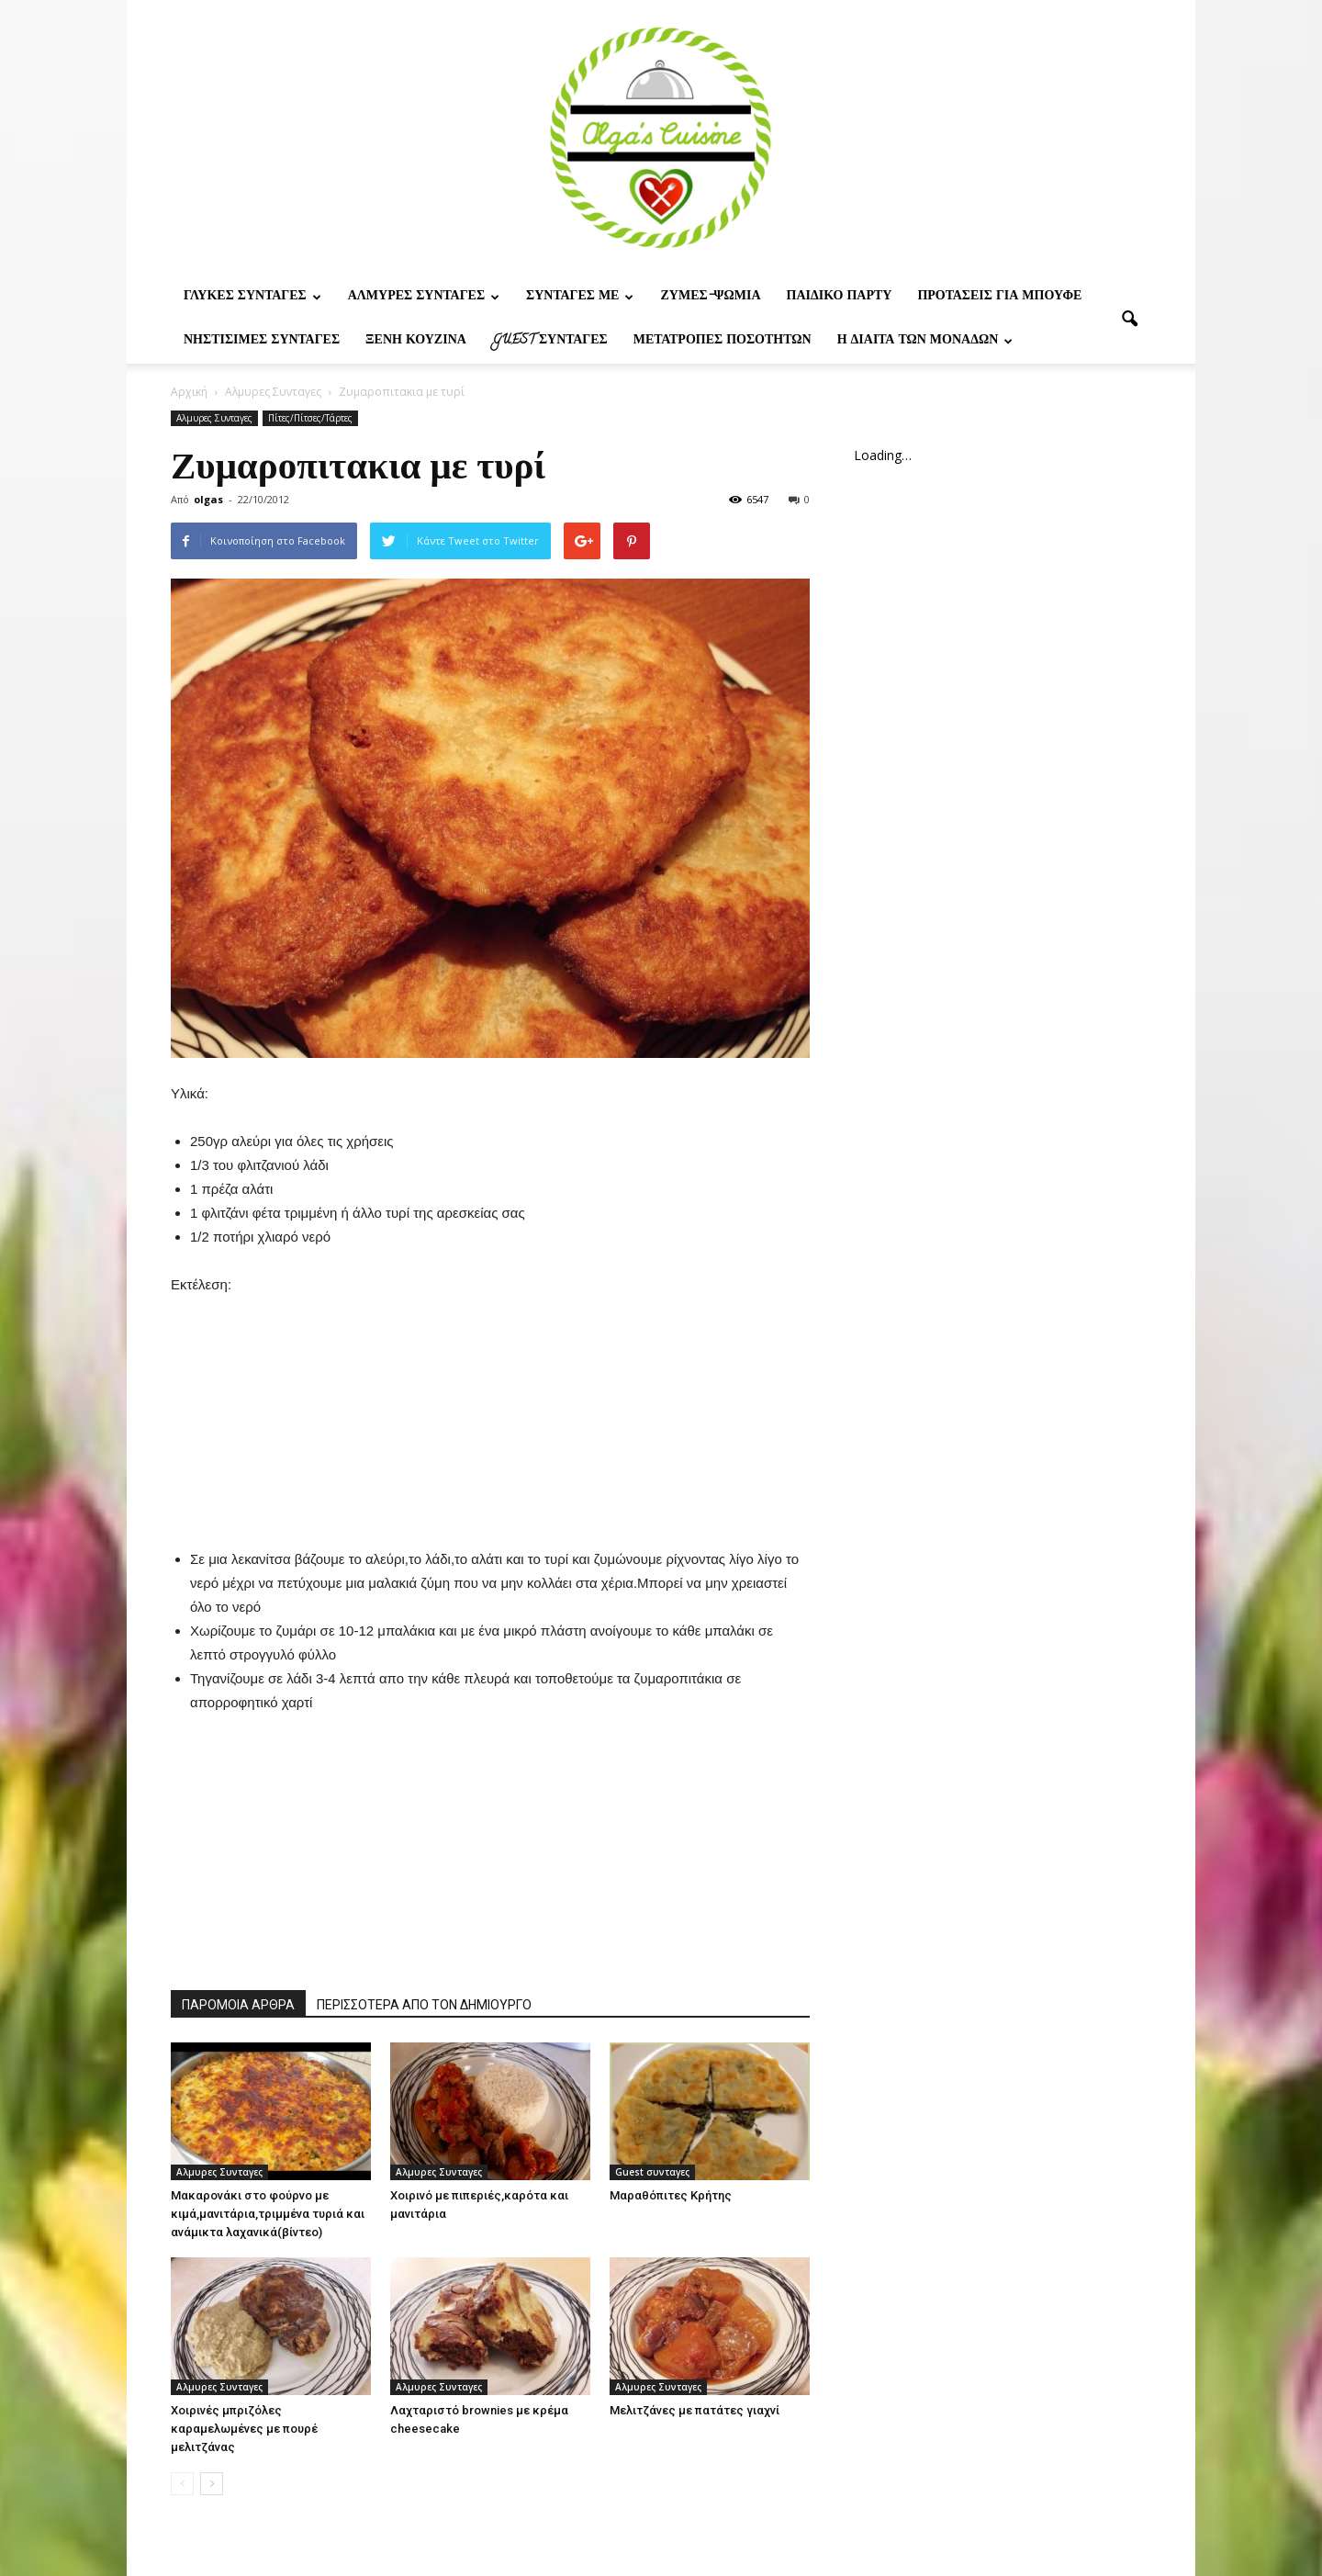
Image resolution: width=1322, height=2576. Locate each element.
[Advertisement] (490, 1411)
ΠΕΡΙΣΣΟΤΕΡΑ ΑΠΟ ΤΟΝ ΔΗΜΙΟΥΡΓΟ (424, 2004)
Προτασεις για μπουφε (999, 297)
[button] (1129, 320)
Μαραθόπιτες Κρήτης (671, 2195)
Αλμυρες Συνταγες (423, 297)
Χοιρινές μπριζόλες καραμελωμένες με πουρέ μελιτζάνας (244, 2428)
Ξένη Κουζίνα (415, 341)
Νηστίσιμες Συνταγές (262, 341)
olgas (208, 499)
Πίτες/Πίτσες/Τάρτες (310, 417)
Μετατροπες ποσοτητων (722, 341)
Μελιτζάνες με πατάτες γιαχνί (694, 2410)
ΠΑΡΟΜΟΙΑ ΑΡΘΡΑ (238, 2004)
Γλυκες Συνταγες (252, 297)
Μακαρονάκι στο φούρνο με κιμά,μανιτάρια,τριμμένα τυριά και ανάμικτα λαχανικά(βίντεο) (267, 2213)
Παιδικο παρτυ (839, 297)
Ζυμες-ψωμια (710, 297)
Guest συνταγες (550, 341)
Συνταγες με (579, 297)
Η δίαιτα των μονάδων (925, 341)
